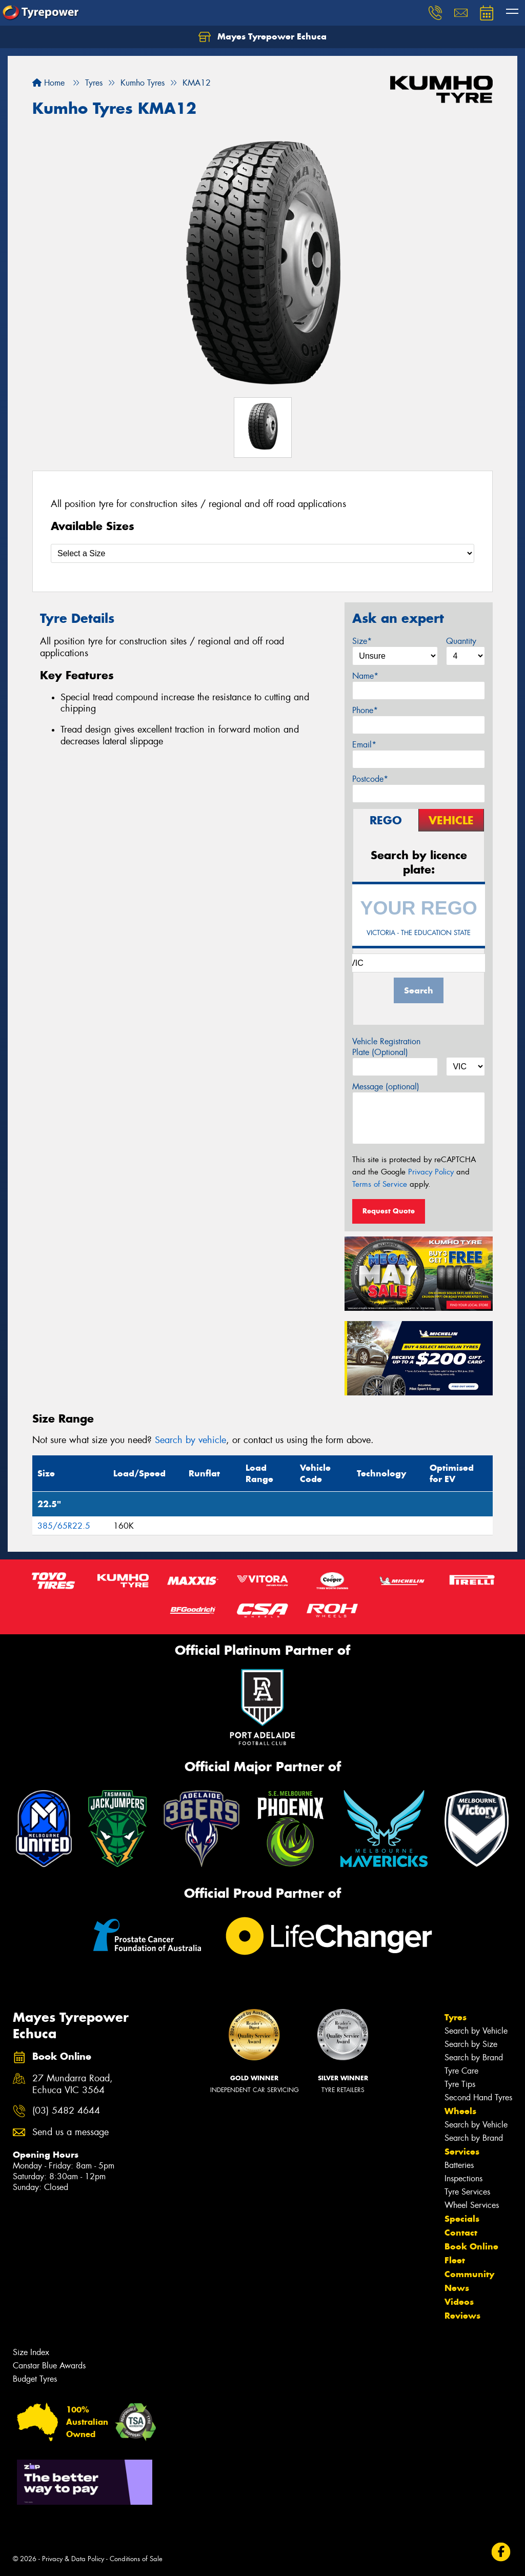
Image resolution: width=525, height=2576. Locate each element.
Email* (364, 744)
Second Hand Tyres (478, 2097)
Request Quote (388, 1210)
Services (462, 2151)
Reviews (462, 2315)
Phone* (365, 710)
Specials (462, 2218)
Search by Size (471, 2044)
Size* (362, 641)
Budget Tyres (35, 2379)
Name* (365, 676)
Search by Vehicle (476, 2030)
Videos (459, 2301)
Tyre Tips (460, 2084)
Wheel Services (472, 2205)
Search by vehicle (190, 1440)
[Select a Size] (262, 553)
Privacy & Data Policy (73, 2558)
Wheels (460, 2111)
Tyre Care (461, 2070)
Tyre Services (467, 2191)
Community (469, 2274)
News (457, 2288)
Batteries (459, 2165)
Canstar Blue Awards (49, 2365)
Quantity (461, 641)
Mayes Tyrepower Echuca (262, 37)
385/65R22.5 (63, 1525)
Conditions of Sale (136, 2558)
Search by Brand (474, 2057)
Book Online (471, 2246)
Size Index (31, 2352)
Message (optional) (385, 1086)
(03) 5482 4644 (66, 2111)
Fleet (455, 2260)
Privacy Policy (431, 1172)
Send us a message (70, 2132)
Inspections (463, 2178)
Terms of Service (379, 1184)
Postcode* (370, 779)
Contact (461, 2232)
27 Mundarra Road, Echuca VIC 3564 (72, 2084)
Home (48, 82)
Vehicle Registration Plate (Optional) (386, 1047)
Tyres (456, 2017)
